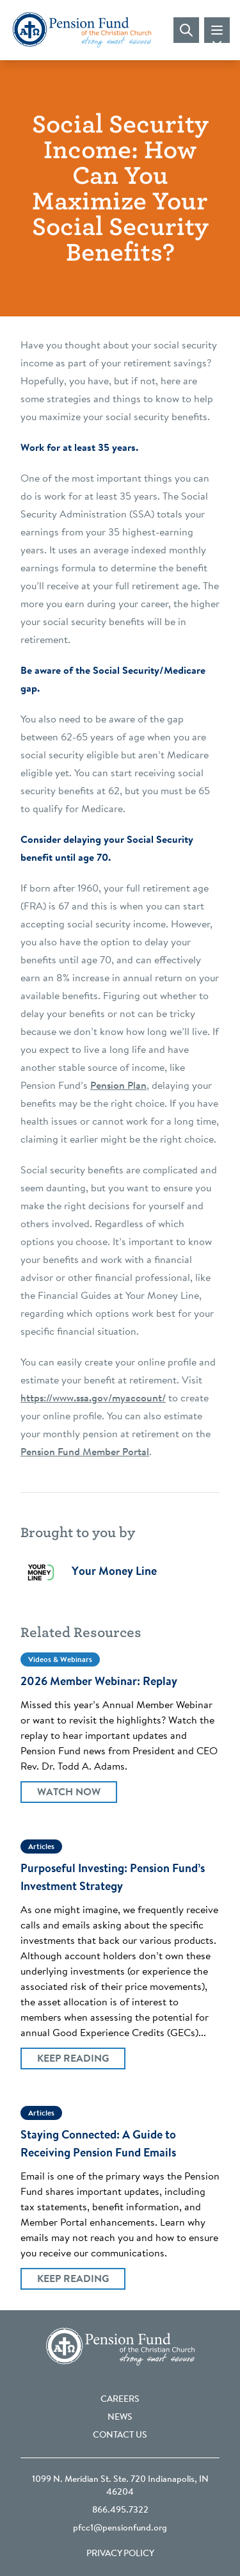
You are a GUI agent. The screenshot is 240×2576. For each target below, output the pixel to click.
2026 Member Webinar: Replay (98, 1682)
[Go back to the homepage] (82, 30)
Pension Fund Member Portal (84, 1452)
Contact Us (120, 2435)
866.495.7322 (120, 2510)
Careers (120, 2399)
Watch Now (68, 1793)
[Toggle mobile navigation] (217, 30)
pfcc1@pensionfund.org (120, 2528)
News (120, 2417)
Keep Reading (73, 2059)
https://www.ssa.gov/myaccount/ (93, 1399)
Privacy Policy (120, 2554)
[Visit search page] (186, 30)
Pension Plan (118, 1086)
